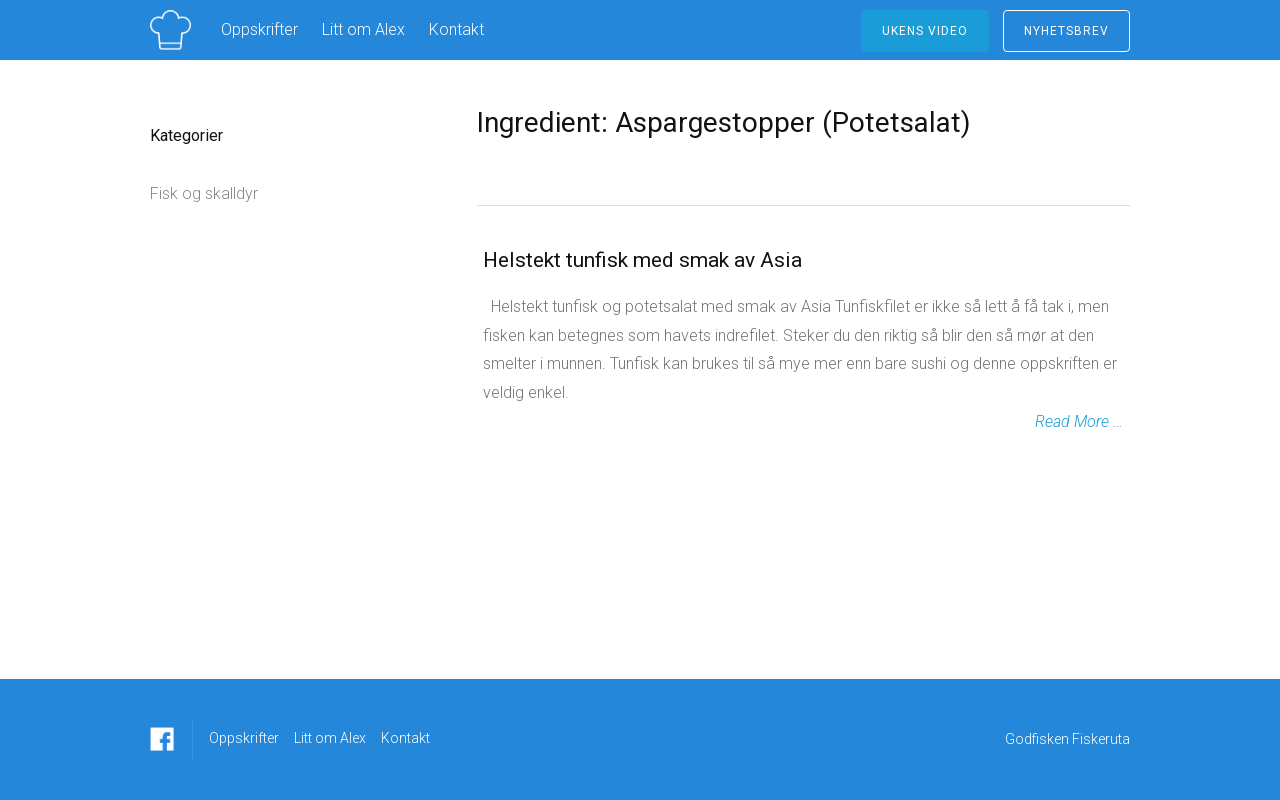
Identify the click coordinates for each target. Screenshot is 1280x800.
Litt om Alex (363, 29)
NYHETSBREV (1066, 31)
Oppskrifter (259, 29)
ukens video (925, 31)
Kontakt (456, 29)
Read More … (1079, 421)
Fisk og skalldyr (204, 193)
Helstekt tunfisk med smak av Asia (642, 260)
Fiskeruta (1101, 739)
